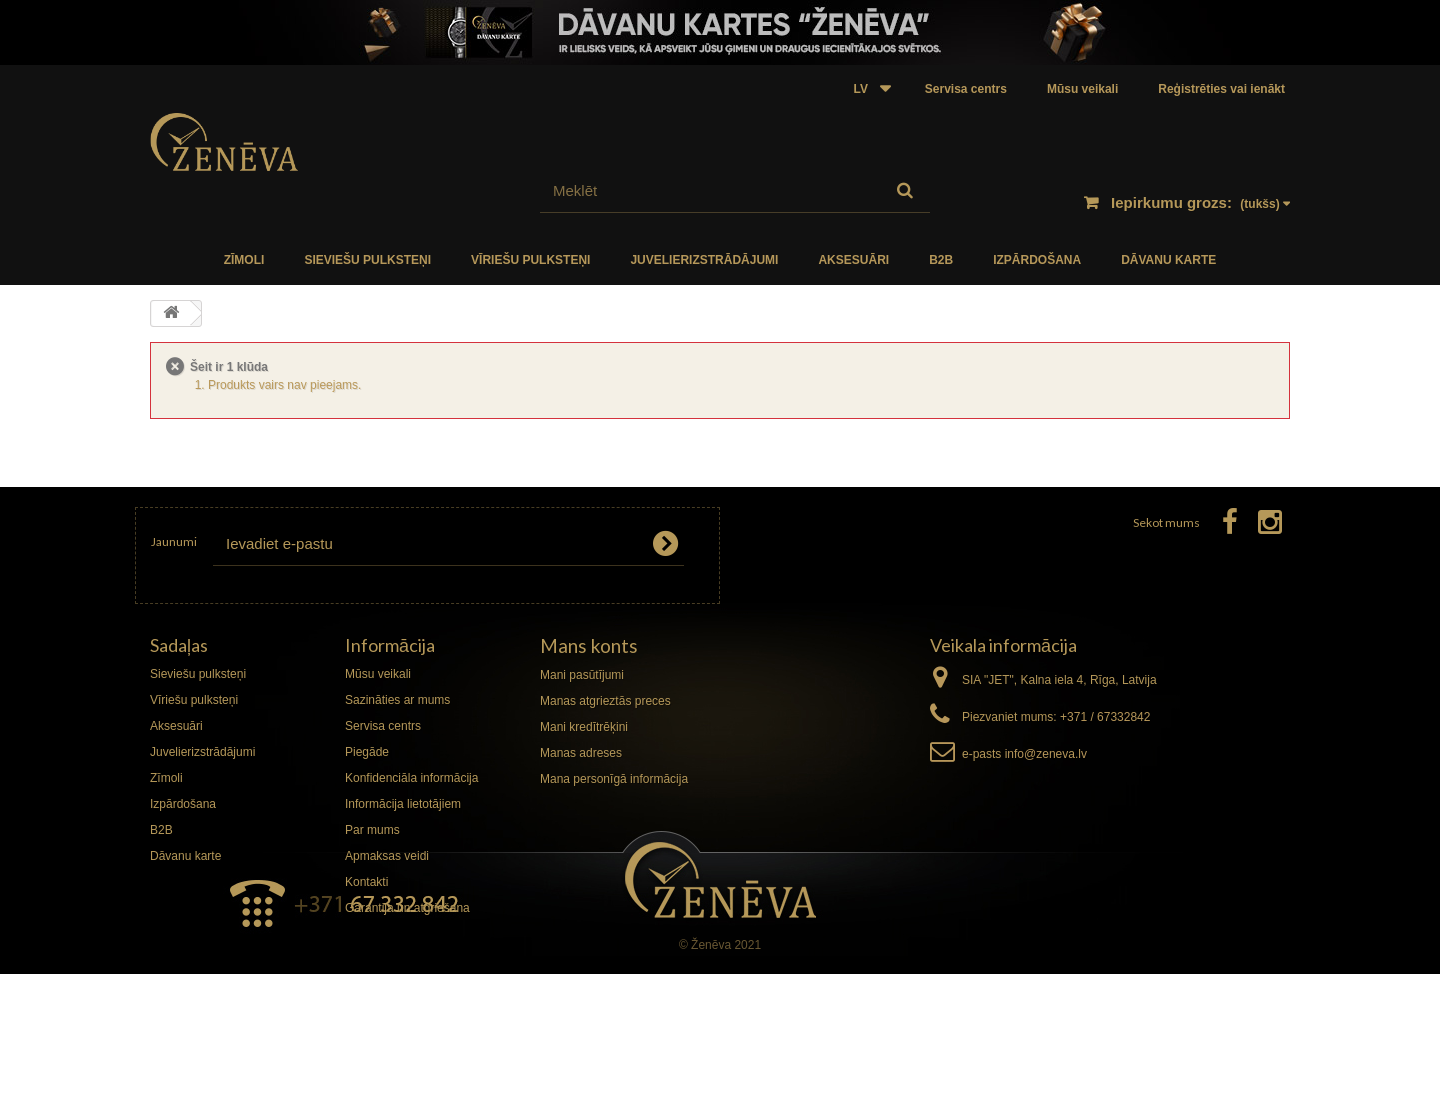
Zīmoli (244, 260)
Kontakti (366, 882)
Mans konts (589, 645)
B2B (941, 260)
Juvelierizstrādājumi (704, 260)
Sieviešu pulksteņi (367, 260)
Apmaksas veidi (387, 856)
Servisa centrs (966, 89)
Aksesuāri (853, 260)
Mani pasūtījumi (582, 675)
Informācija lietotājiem (403, 804)
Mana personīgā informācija (614, 779)
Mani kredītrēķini (584, 727)
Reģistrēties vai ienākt (1221, 89)
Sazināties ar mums (397, 700)
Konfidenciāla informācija (411, 778)
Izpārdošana (1037, 260)
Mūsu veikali (1082, 89)
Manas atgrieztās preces (605, 701)
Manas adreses (581, 753)
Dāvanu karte (1168, 260)
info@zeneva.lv (1046, 754)
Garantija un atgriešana (407, 908)
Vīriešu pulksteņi (530, 260)
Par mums (372, 830)
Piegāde (367, 752)
